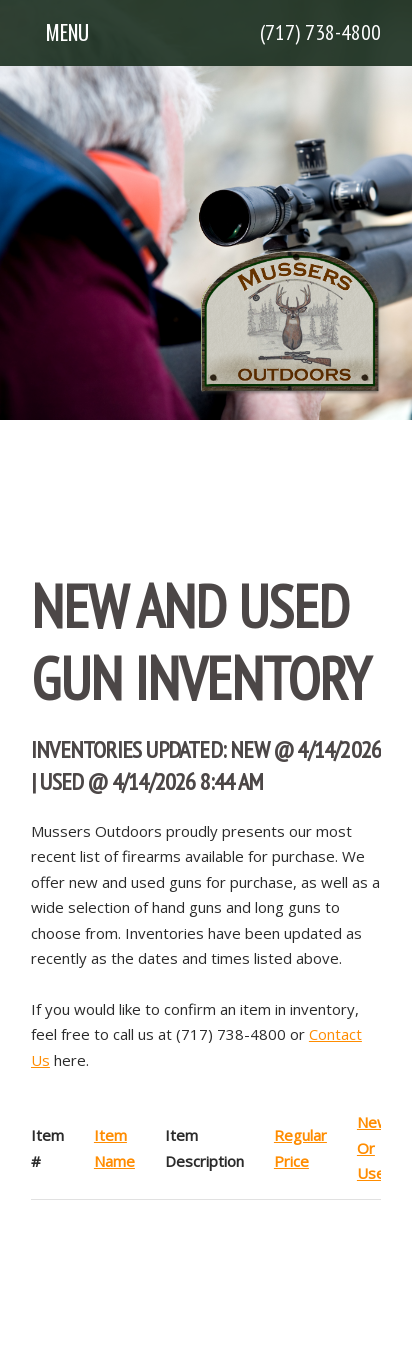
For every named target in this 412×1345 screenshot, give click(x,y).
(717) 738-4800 (320, 32)
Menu (67, 32)
